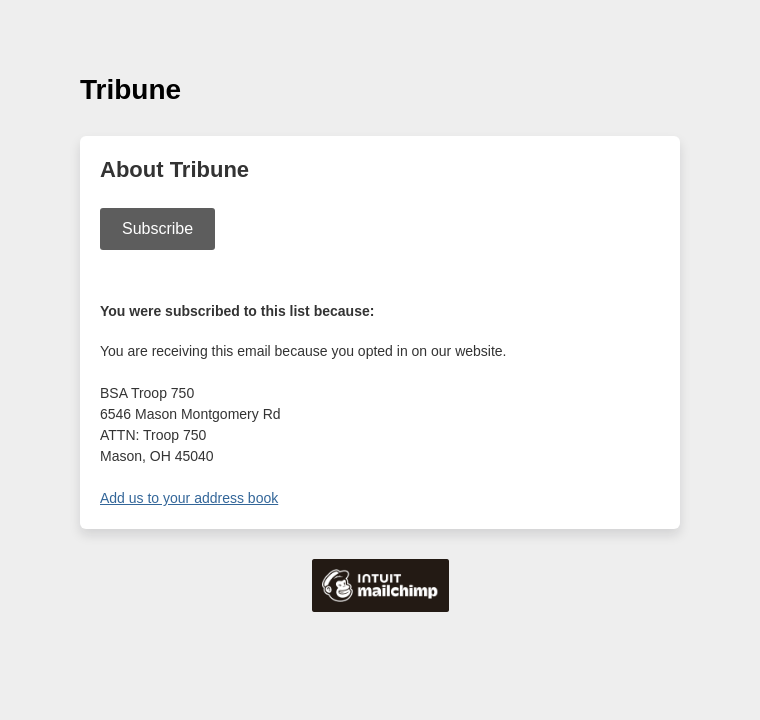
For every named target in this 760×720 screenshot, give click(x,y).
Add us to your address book (189, 498)
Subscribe (157, 228)
